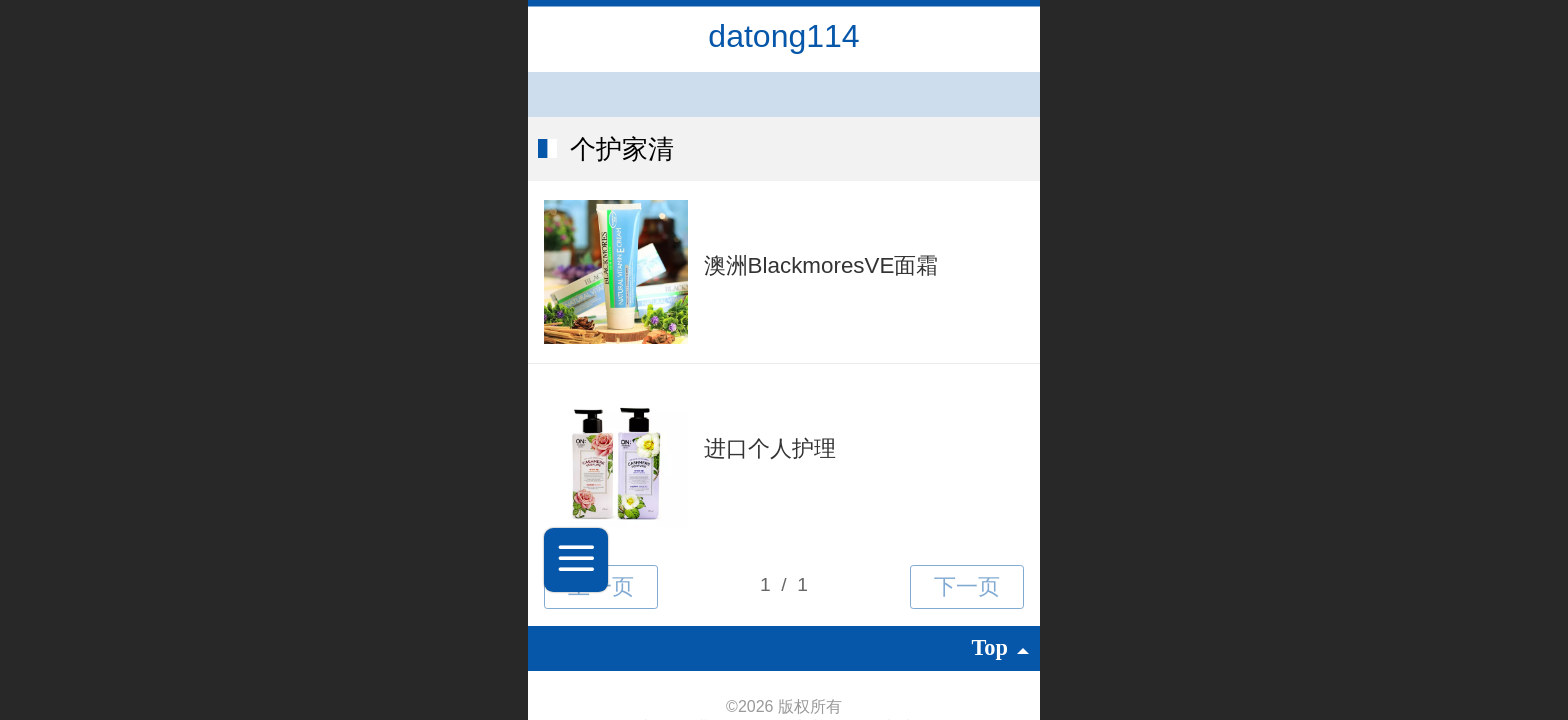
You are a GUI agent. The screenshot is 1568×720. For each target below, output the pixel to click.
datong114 (783, 36)
